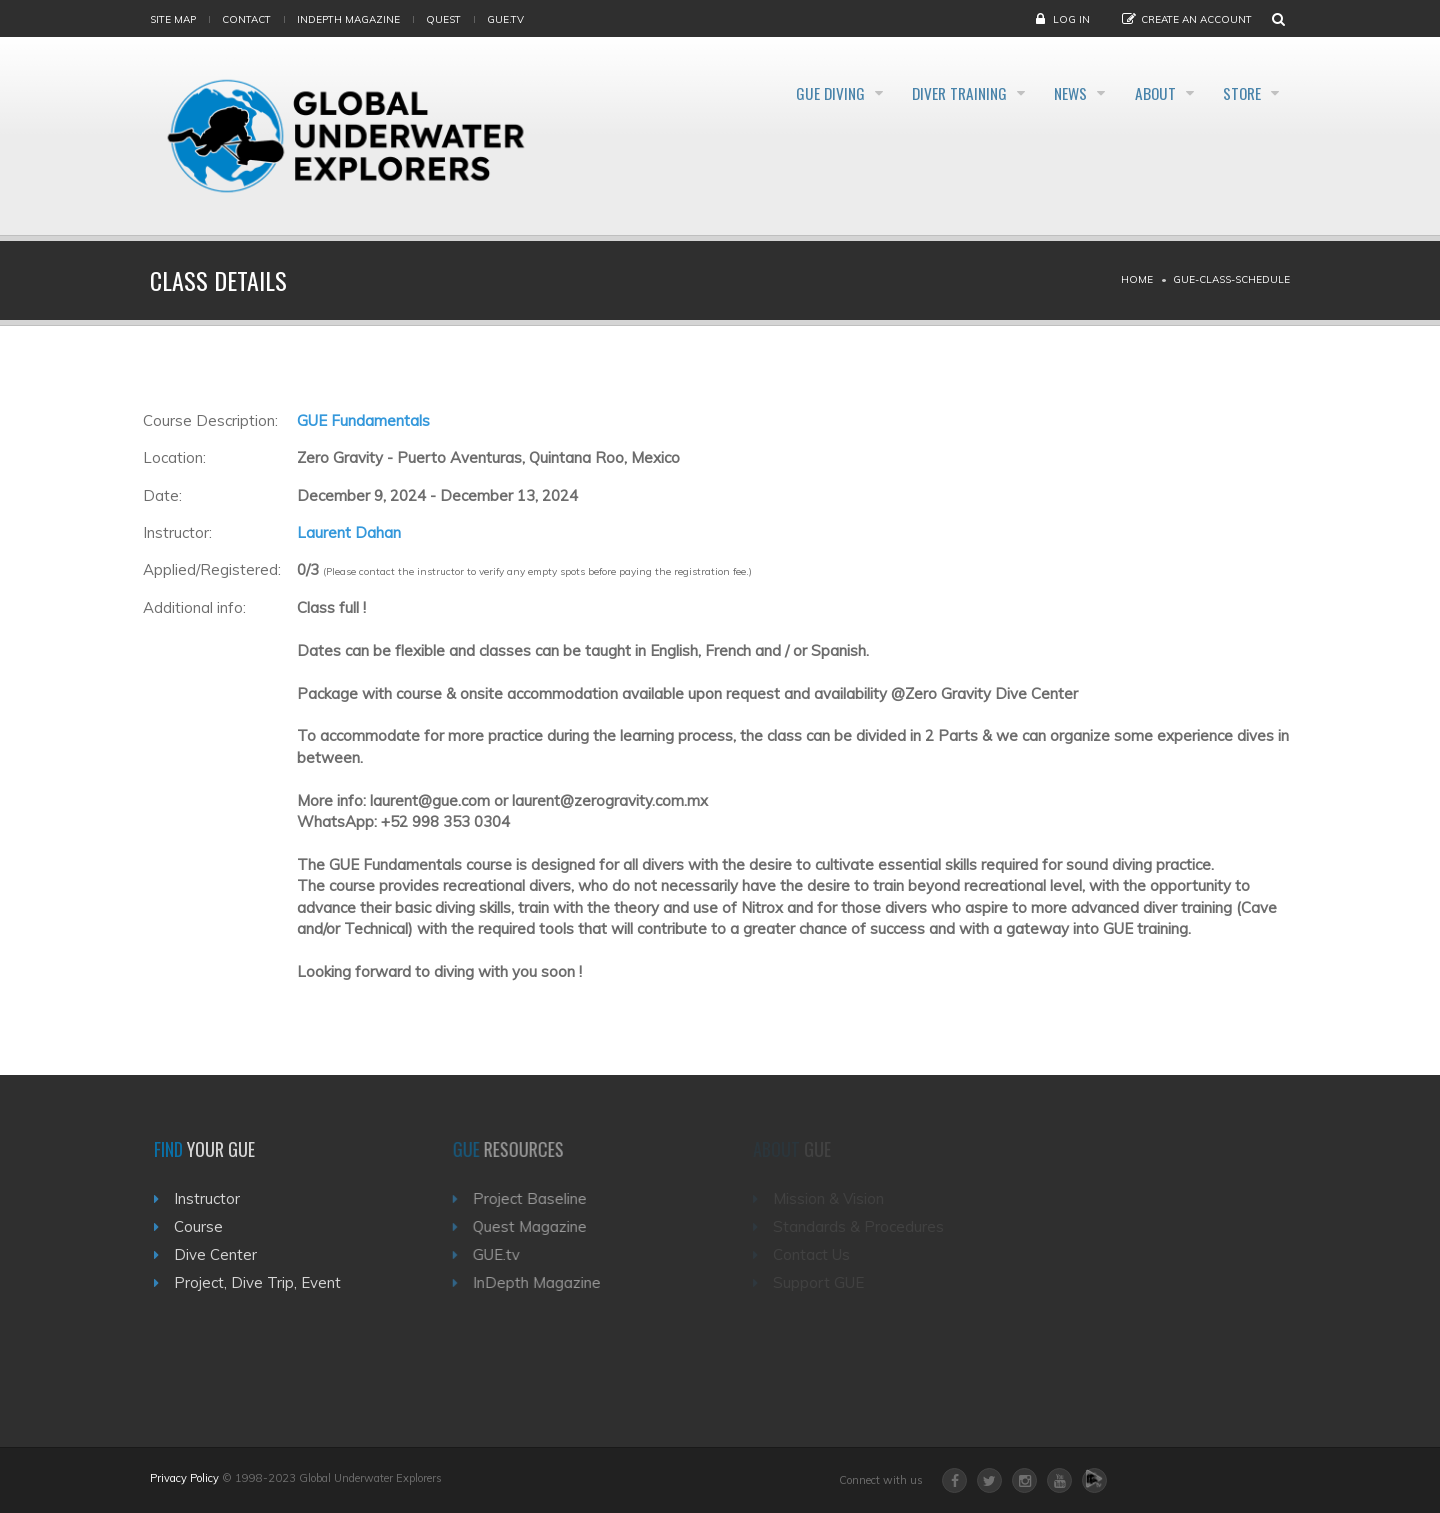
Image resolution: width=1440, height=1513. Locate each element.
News (1037, 94)
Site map (173, 19)
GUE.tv (504, 1254)
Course (204, 1226)
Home (1137, 279)
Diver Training (909, 94)
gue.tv (505, 19)
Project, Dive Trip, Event (263, 1282)
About (1137, 94)
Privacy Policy (184, 1478)
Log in (1071, 19)
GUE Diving (762, 94)
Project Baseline (538, 1198)
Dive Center (221, 1254)
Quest (443, 19)
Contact (246, 19)
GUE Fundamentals (363, 420)
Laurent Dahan (349, 532)
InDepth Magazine (348, 19)
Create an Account (1196, 19)
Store (1239, 94)
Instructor (213, 1198)
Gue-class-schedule (1231, 279)
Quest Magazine (538, 1226)
